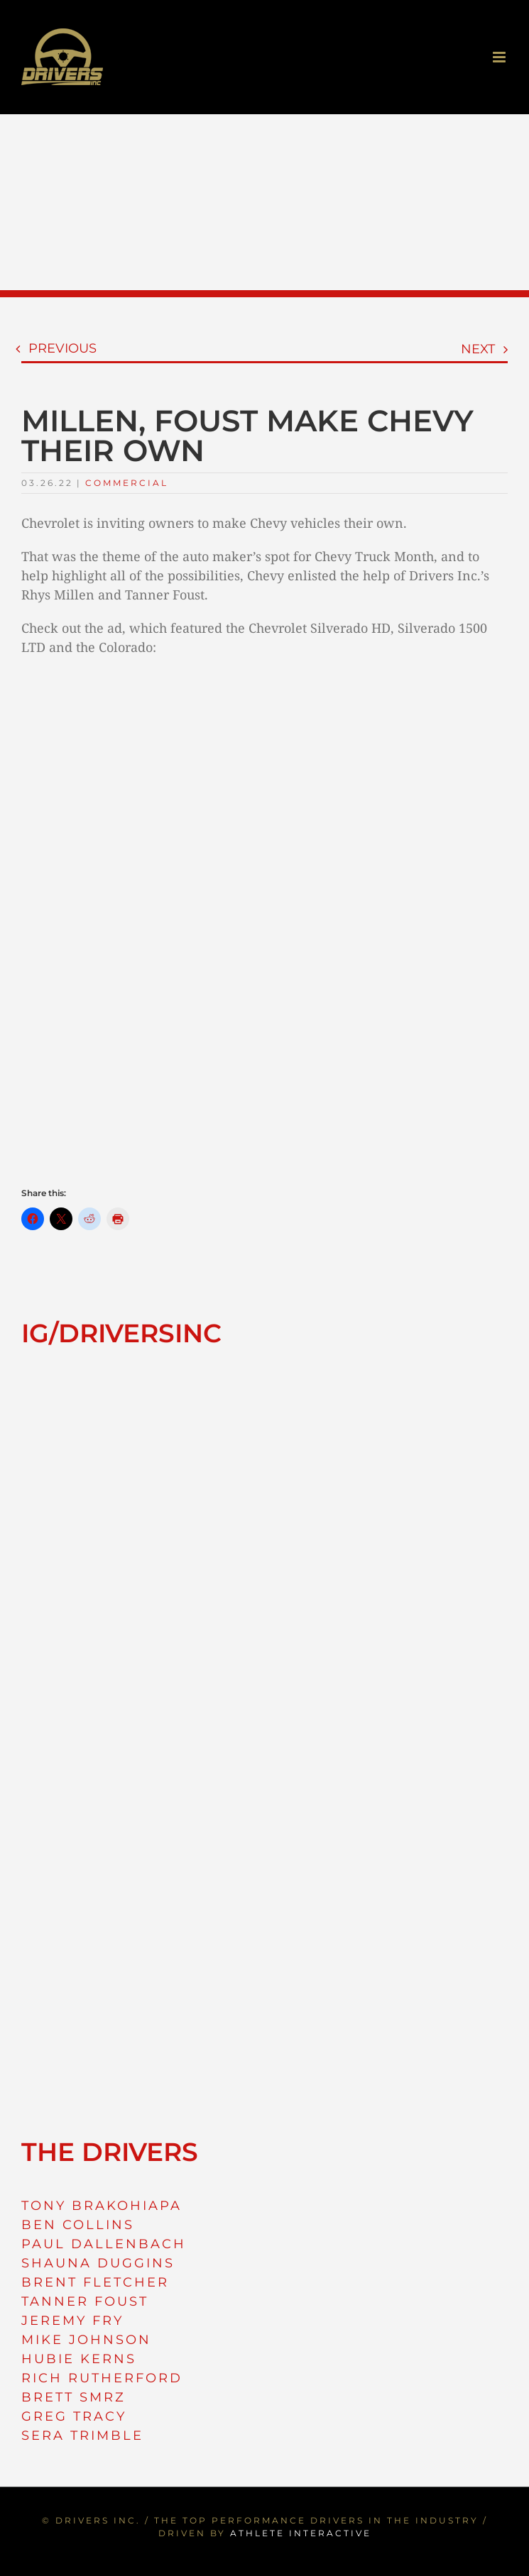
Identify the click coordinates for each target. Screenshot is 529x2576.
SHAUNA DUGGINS (98, 2263)
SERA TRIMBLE (82, 2435)
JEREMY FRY (72, 2320)
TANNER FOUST (84, 2301)
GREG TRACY (73, 2416)
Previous (62, 348)
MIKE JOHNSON (86, 2340)
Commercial (126, 482)
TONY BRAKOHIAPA (101, 2205)
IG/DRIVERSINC (121, 1333)
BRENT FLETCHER (95, 2282)
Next (478, 349)
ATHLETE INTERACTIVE (300, 2533)
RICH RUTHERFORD (101, 2378)
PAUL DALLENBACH (103, 2244)
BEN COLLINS (77, 2225)
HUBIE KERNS (78, 2359)
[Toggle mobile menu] (500, 57)
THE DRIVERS (109, 2151)
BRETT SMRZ (73, 2397)
